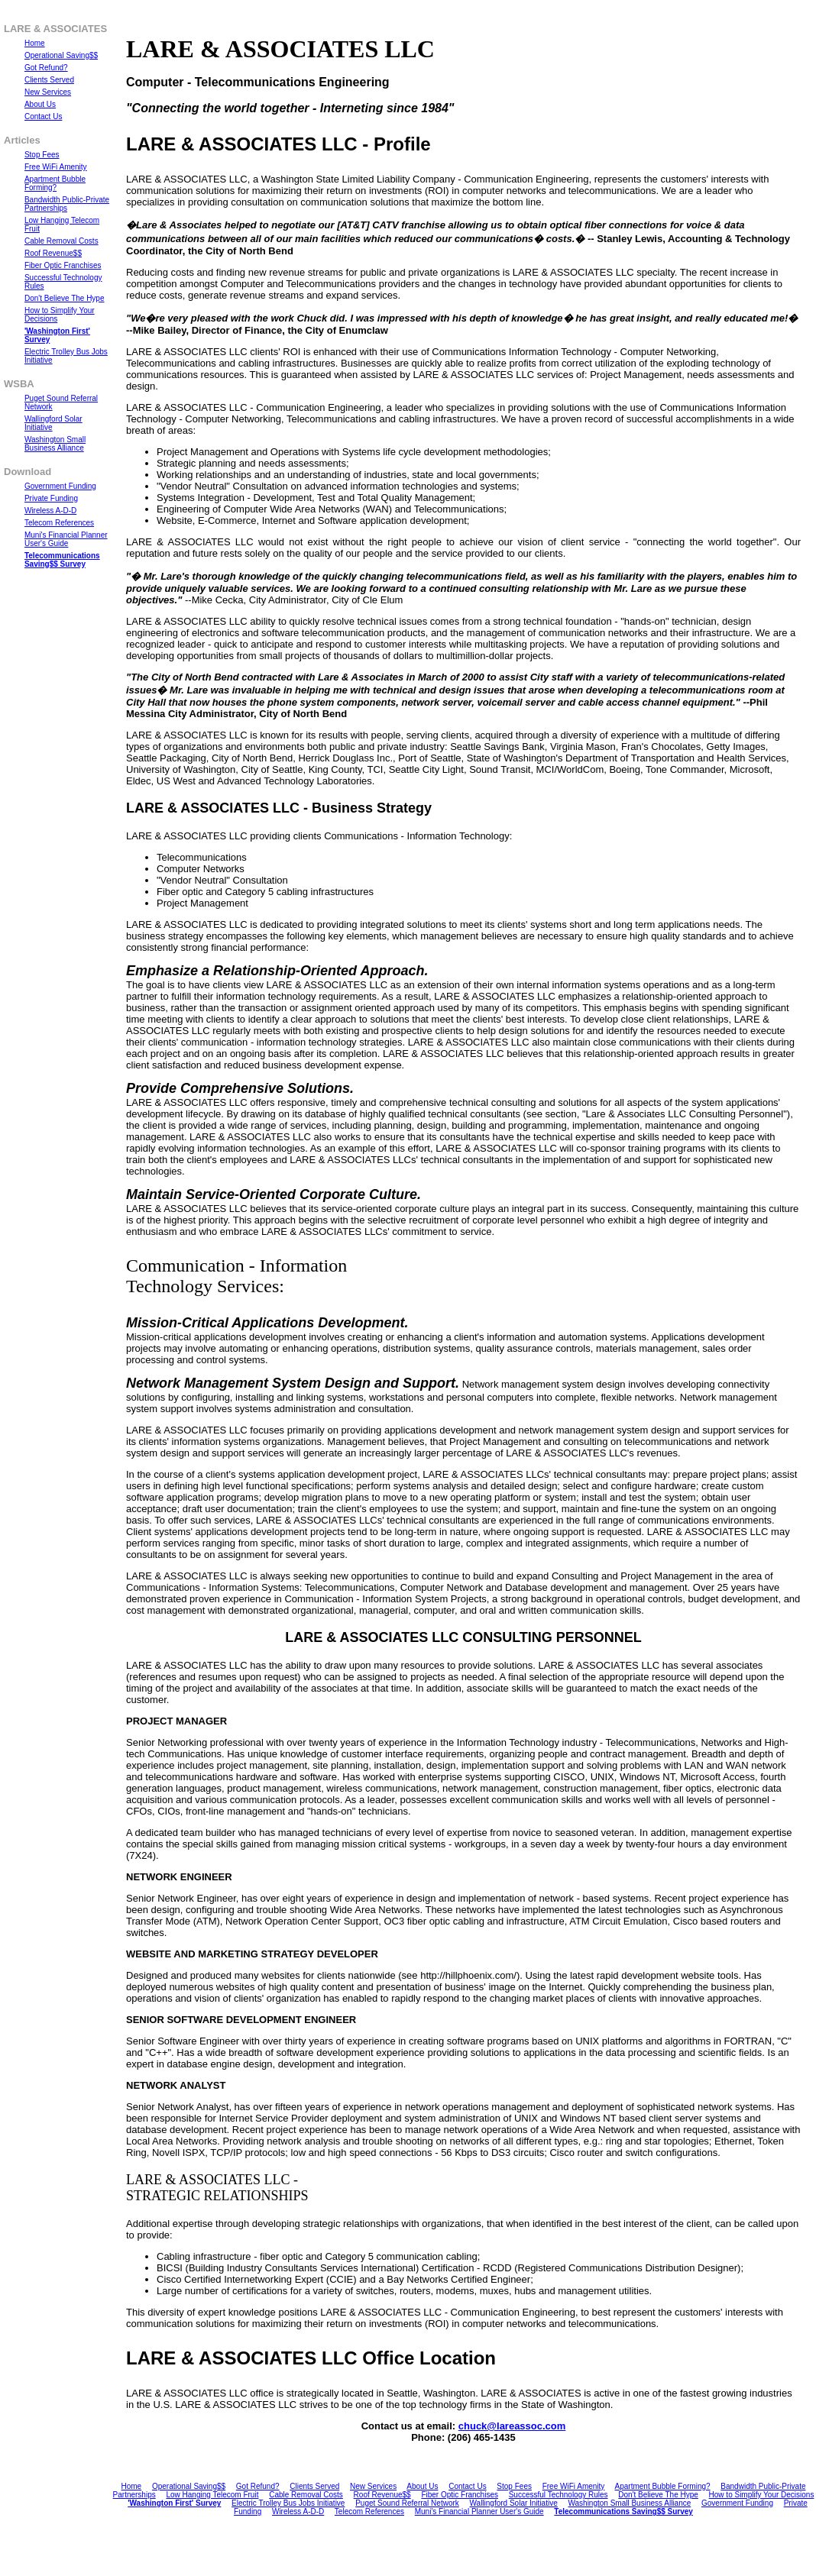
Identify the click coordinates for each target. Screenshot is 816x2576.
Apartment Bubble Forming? (663, 2486)
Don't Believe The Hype (658, 2494)
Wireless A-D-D (298, 2511)
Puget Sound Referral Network (407, 2503)
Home (131, 2486)
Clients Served (314, 2486)
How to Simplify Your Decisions (761, 2494)
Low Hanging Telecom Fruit (212, 2494)
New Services (373, 2486)
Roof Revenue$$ (382, 2494)
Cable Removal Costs (306, 2494)
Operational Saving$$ (188, 2486)
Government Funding (737, 2503)
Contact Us (467, 2486)
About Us (422, 2486)
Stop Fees (514, 2486)
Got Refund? (258, 2486)
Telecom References (369, 2511)
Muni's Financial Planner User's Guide (479, 2511)
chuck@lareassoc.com (512, 2426)
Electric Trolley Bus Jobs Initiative (288, 2503)
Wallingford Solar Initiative (514, 2503)
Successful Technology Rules (558, 2494)
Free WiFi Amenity (573, 2486)
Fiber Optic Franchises (459, 2494)
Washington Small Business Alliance (629, 2503)
